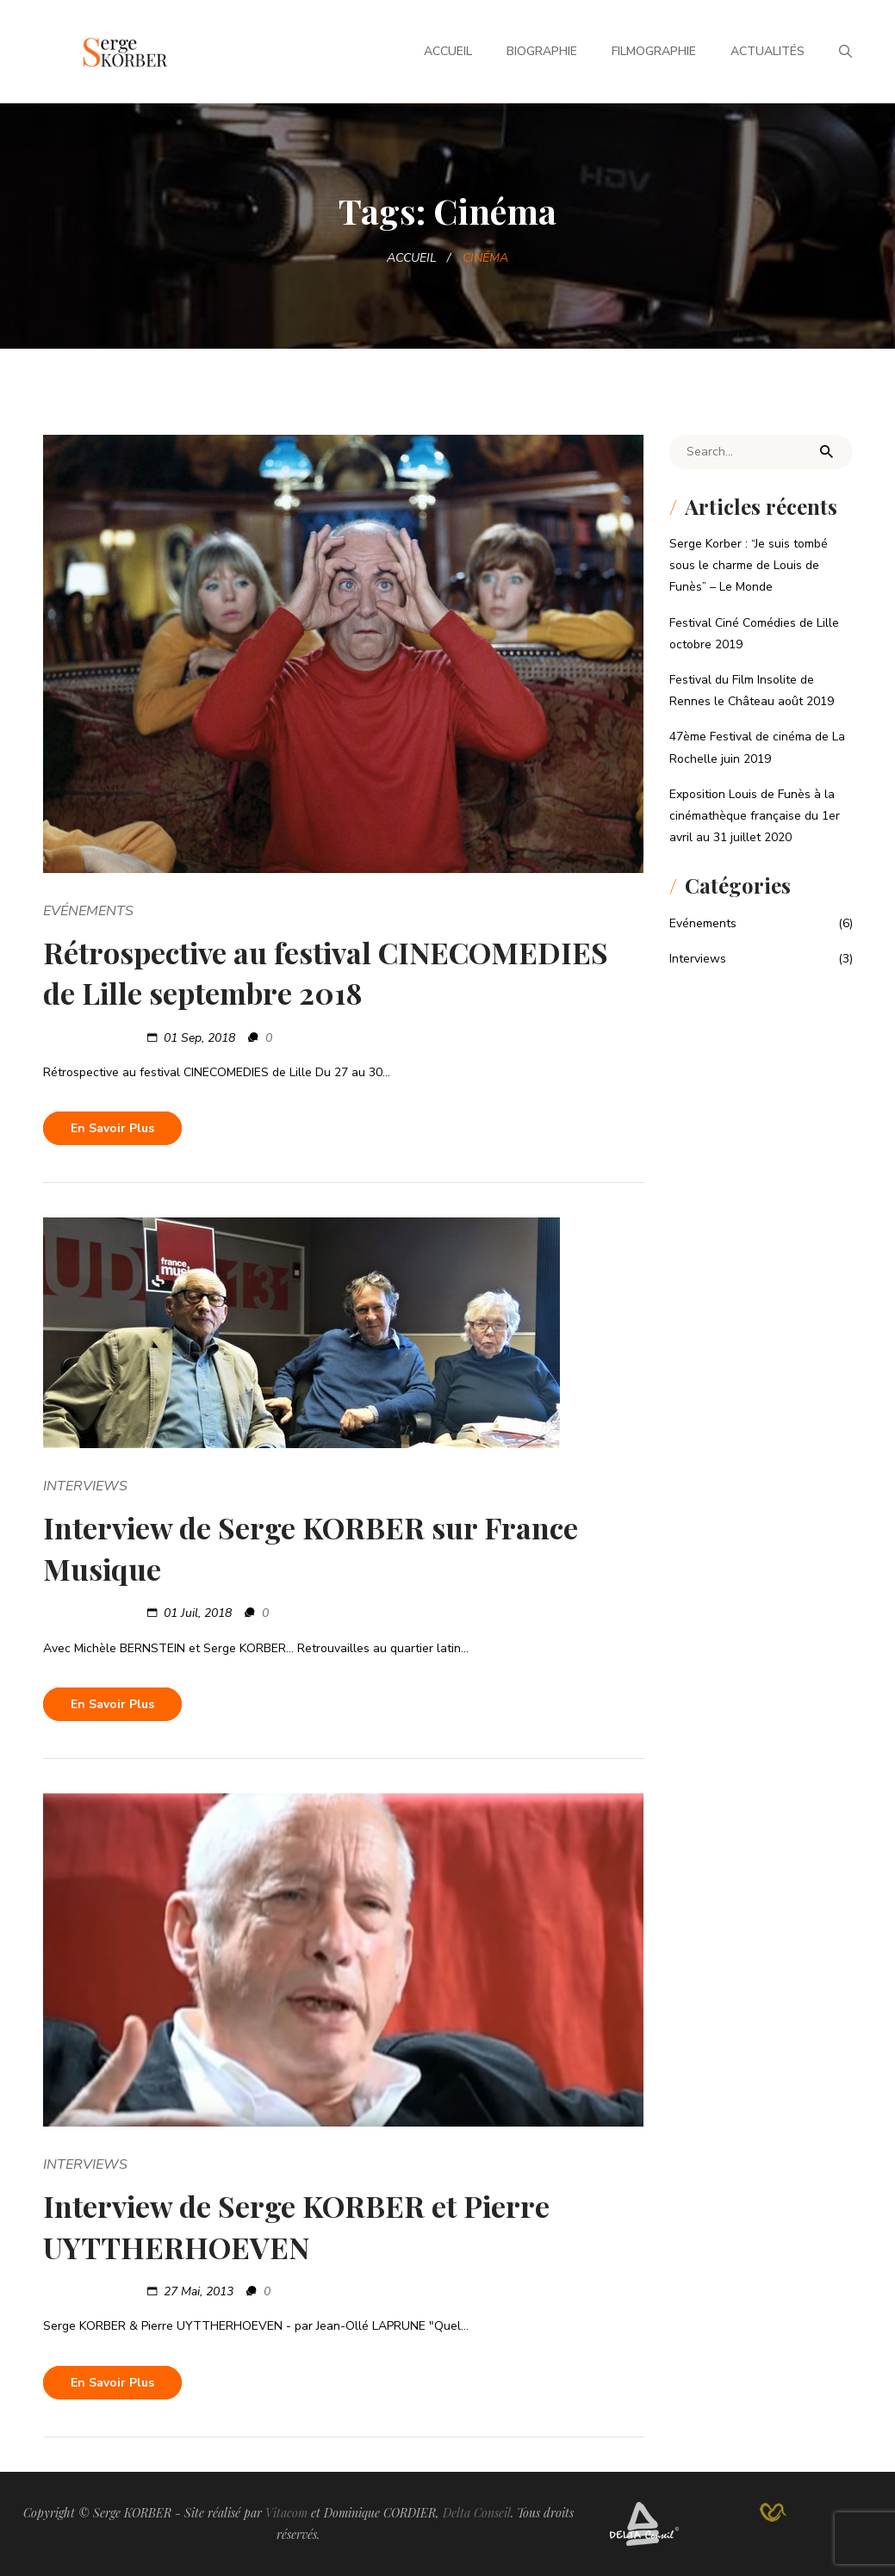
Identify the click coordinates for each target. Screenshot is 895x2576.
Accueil (448, 51)
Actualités (767, 51)
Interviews (85, 1486)
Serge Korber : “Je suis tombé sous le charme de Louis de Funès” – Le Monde (748, 565)
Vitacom (286, 2513)
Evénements (88, 910)
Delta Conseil (477, 2513)
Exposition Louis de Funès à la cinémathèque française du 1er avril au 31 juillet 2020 (754, 815)
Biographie (542, 51)
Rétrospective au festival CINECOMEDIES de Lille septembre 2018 (325, 972)
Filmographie (654, 51)
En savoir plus (112, 1128)
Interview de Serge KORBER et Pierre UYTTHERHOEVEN (296, 2226)
